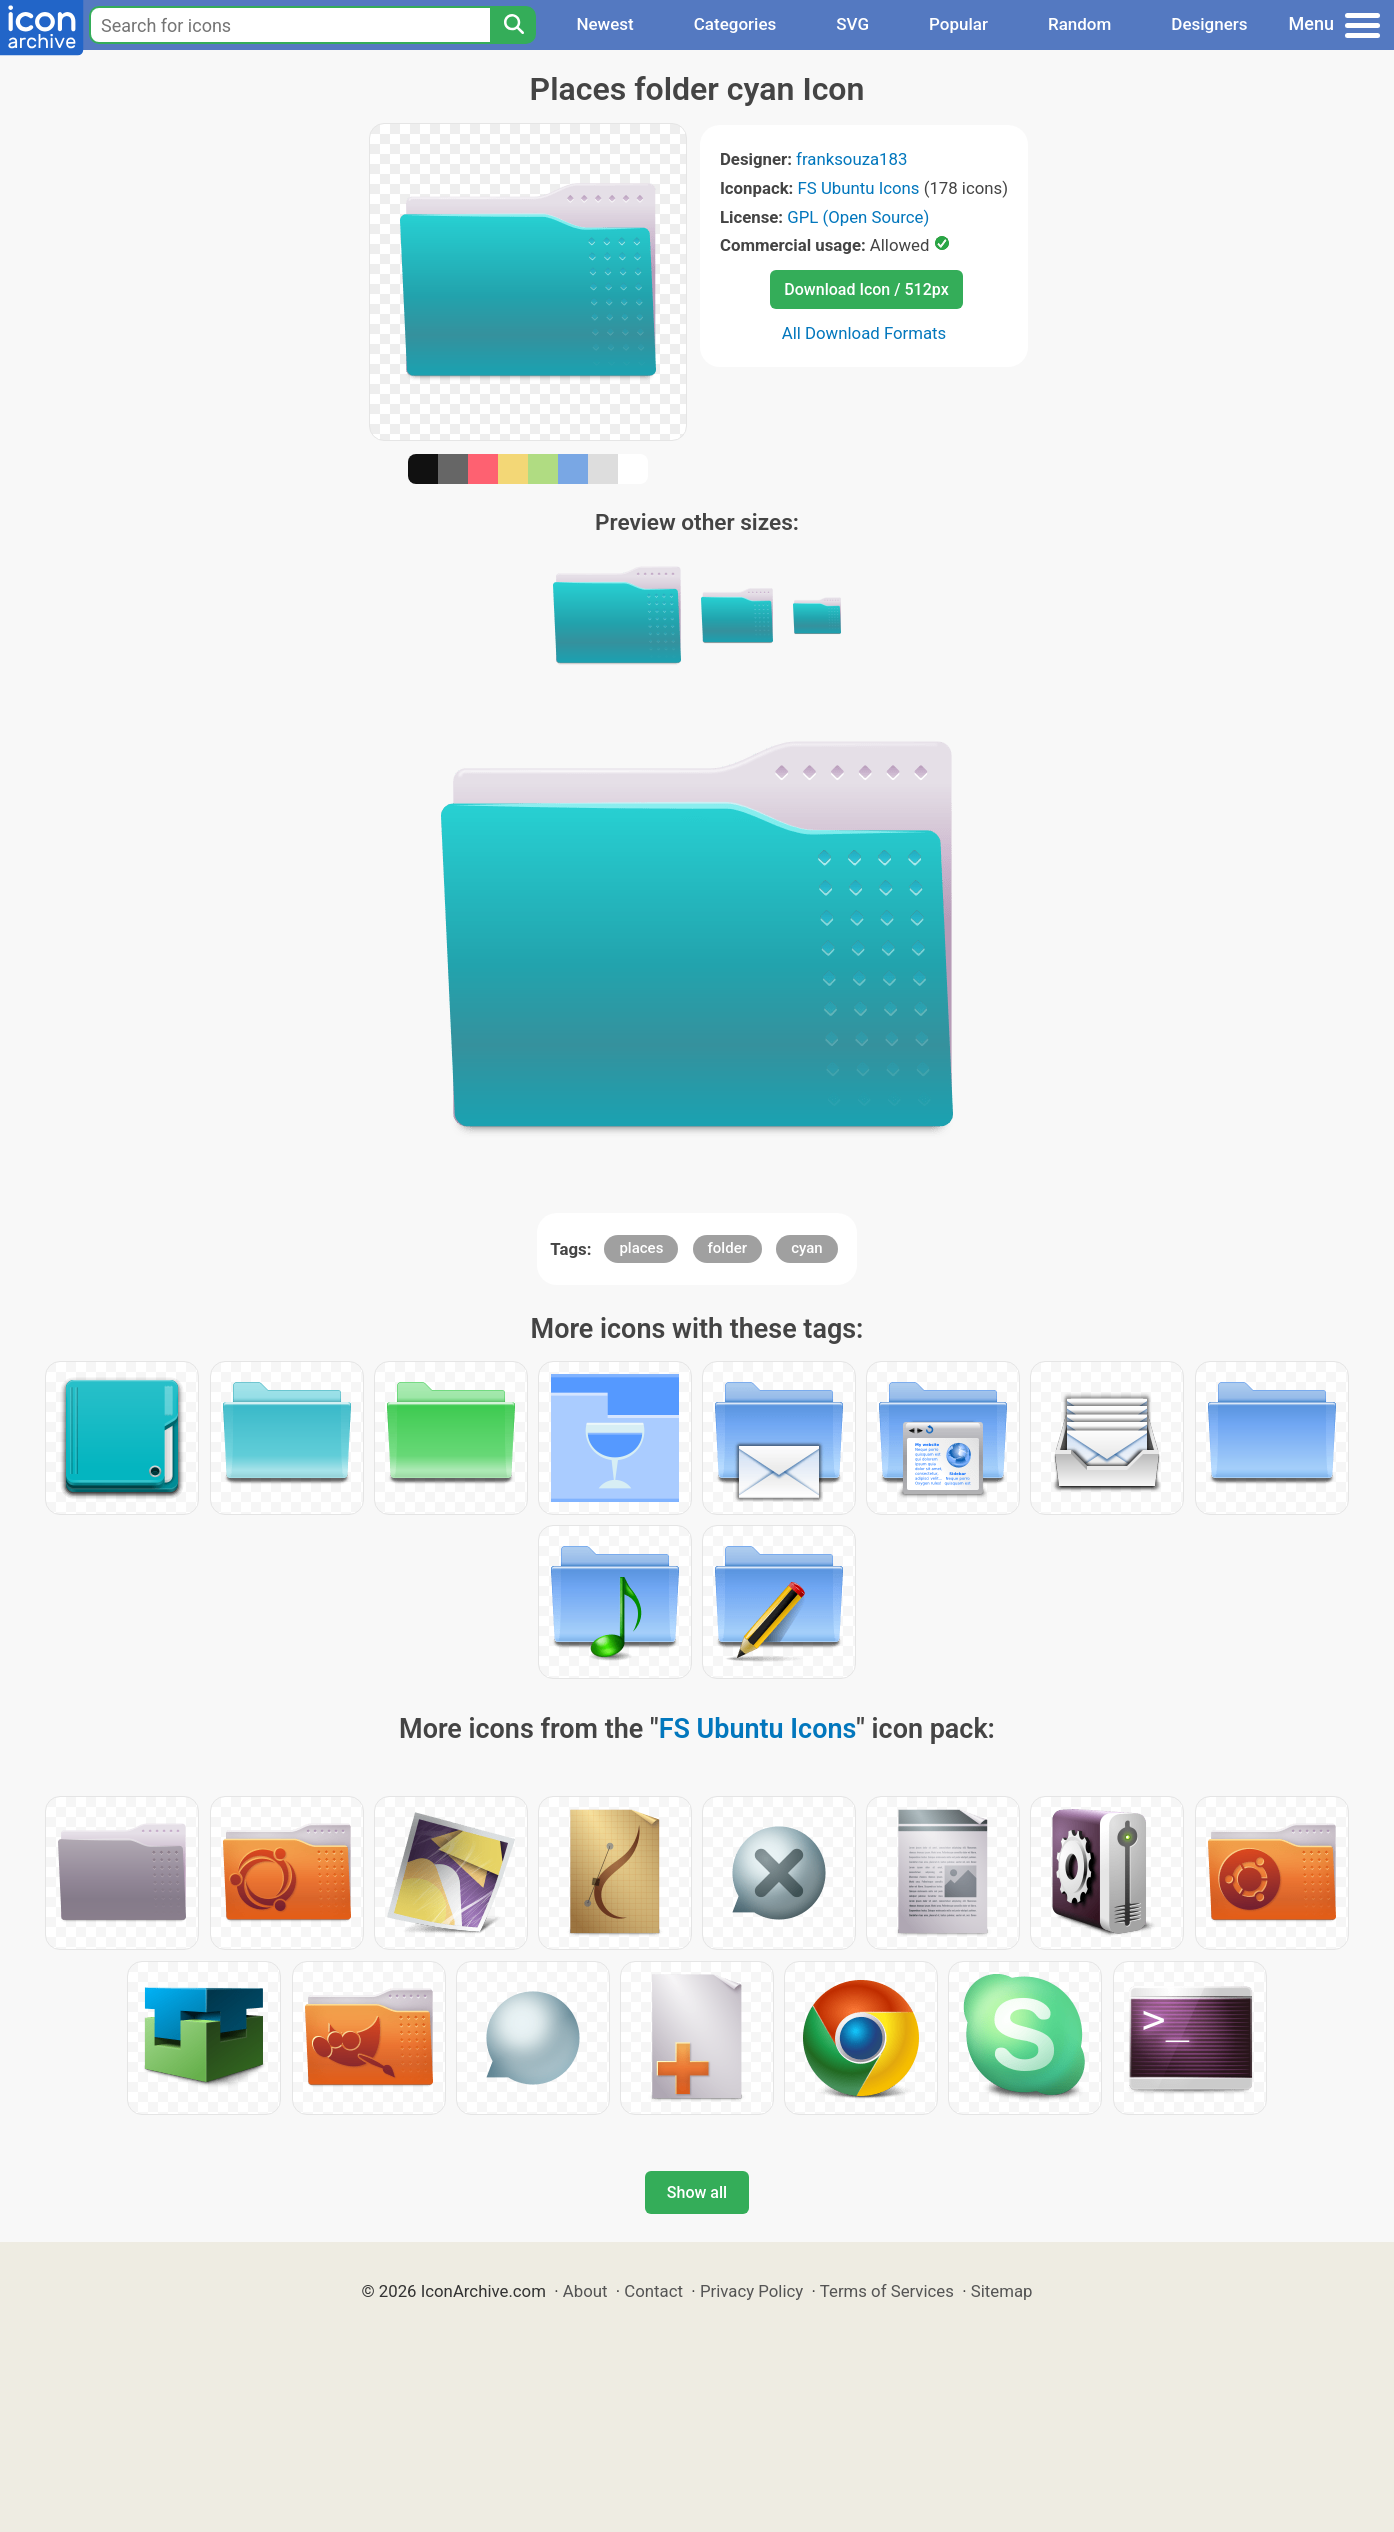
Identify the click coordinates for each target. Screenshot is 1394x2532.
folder (727, 1248)
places (641, 1248)
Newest (604, 24)
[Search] (513, 25)
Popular (958, 24)
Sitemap (1002, 2291)
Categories (735, 24)
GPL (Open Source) (858, 217)
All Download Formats (864, 333)
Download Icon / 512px (866, 289)
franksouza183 (851, 159)
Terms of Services (887, 2291)
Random (1079, 24)
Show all (697, 2192)
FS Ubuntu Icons (859, 188)
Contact (653, 2291)
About (585, 2291)
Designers (1209, 24)
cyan (807, 1248)
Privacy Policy (751, 2291)
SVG (852, 24)
